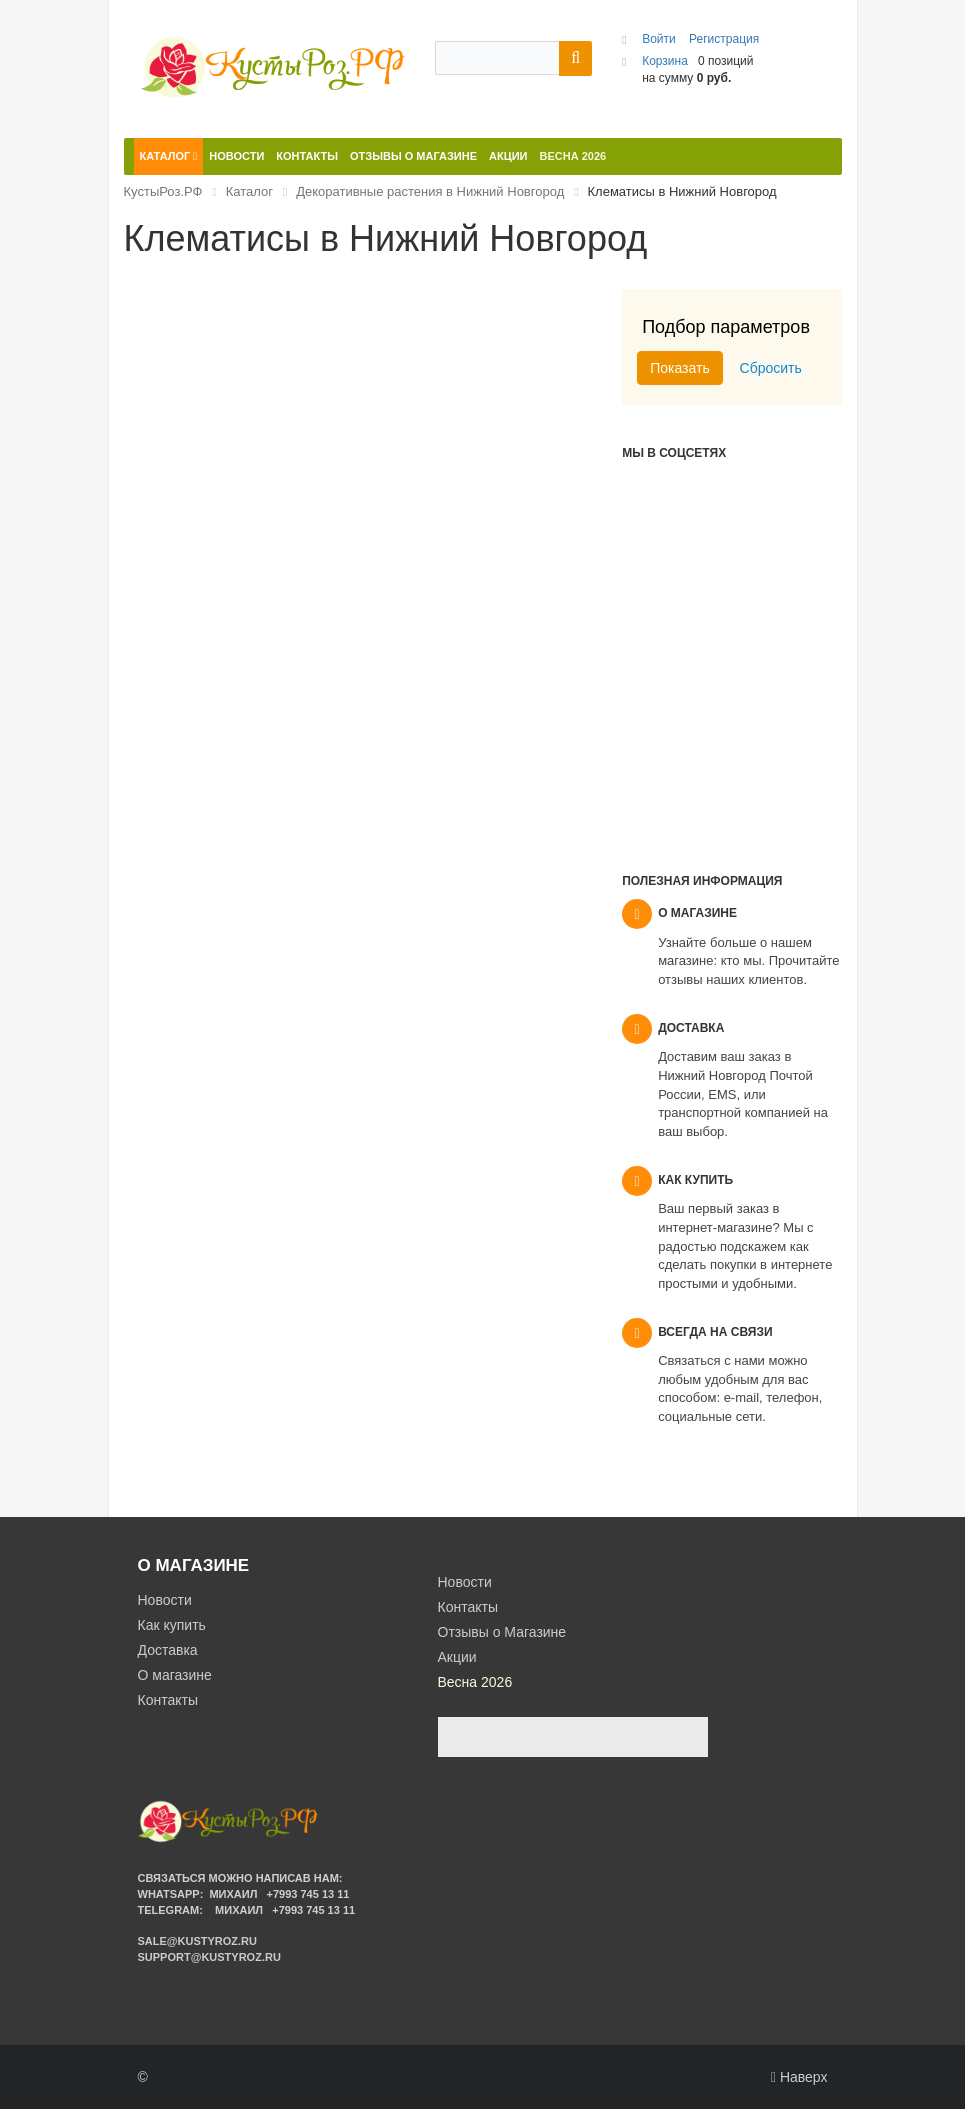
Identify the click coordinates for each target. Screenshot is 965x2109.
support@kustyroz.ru (209, 1957)
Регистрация (724, 39)
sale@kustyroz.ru (198, 1941)
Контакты (168, 1700)
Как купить (172, 1625)
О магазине (175, 1675)
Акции (457, 1657)
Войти (660, 39)
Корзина (665, 61)
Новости (165, 1600)
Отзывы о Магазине (502, 1632)
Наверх (799, 2077)
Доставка (168, 1650)
